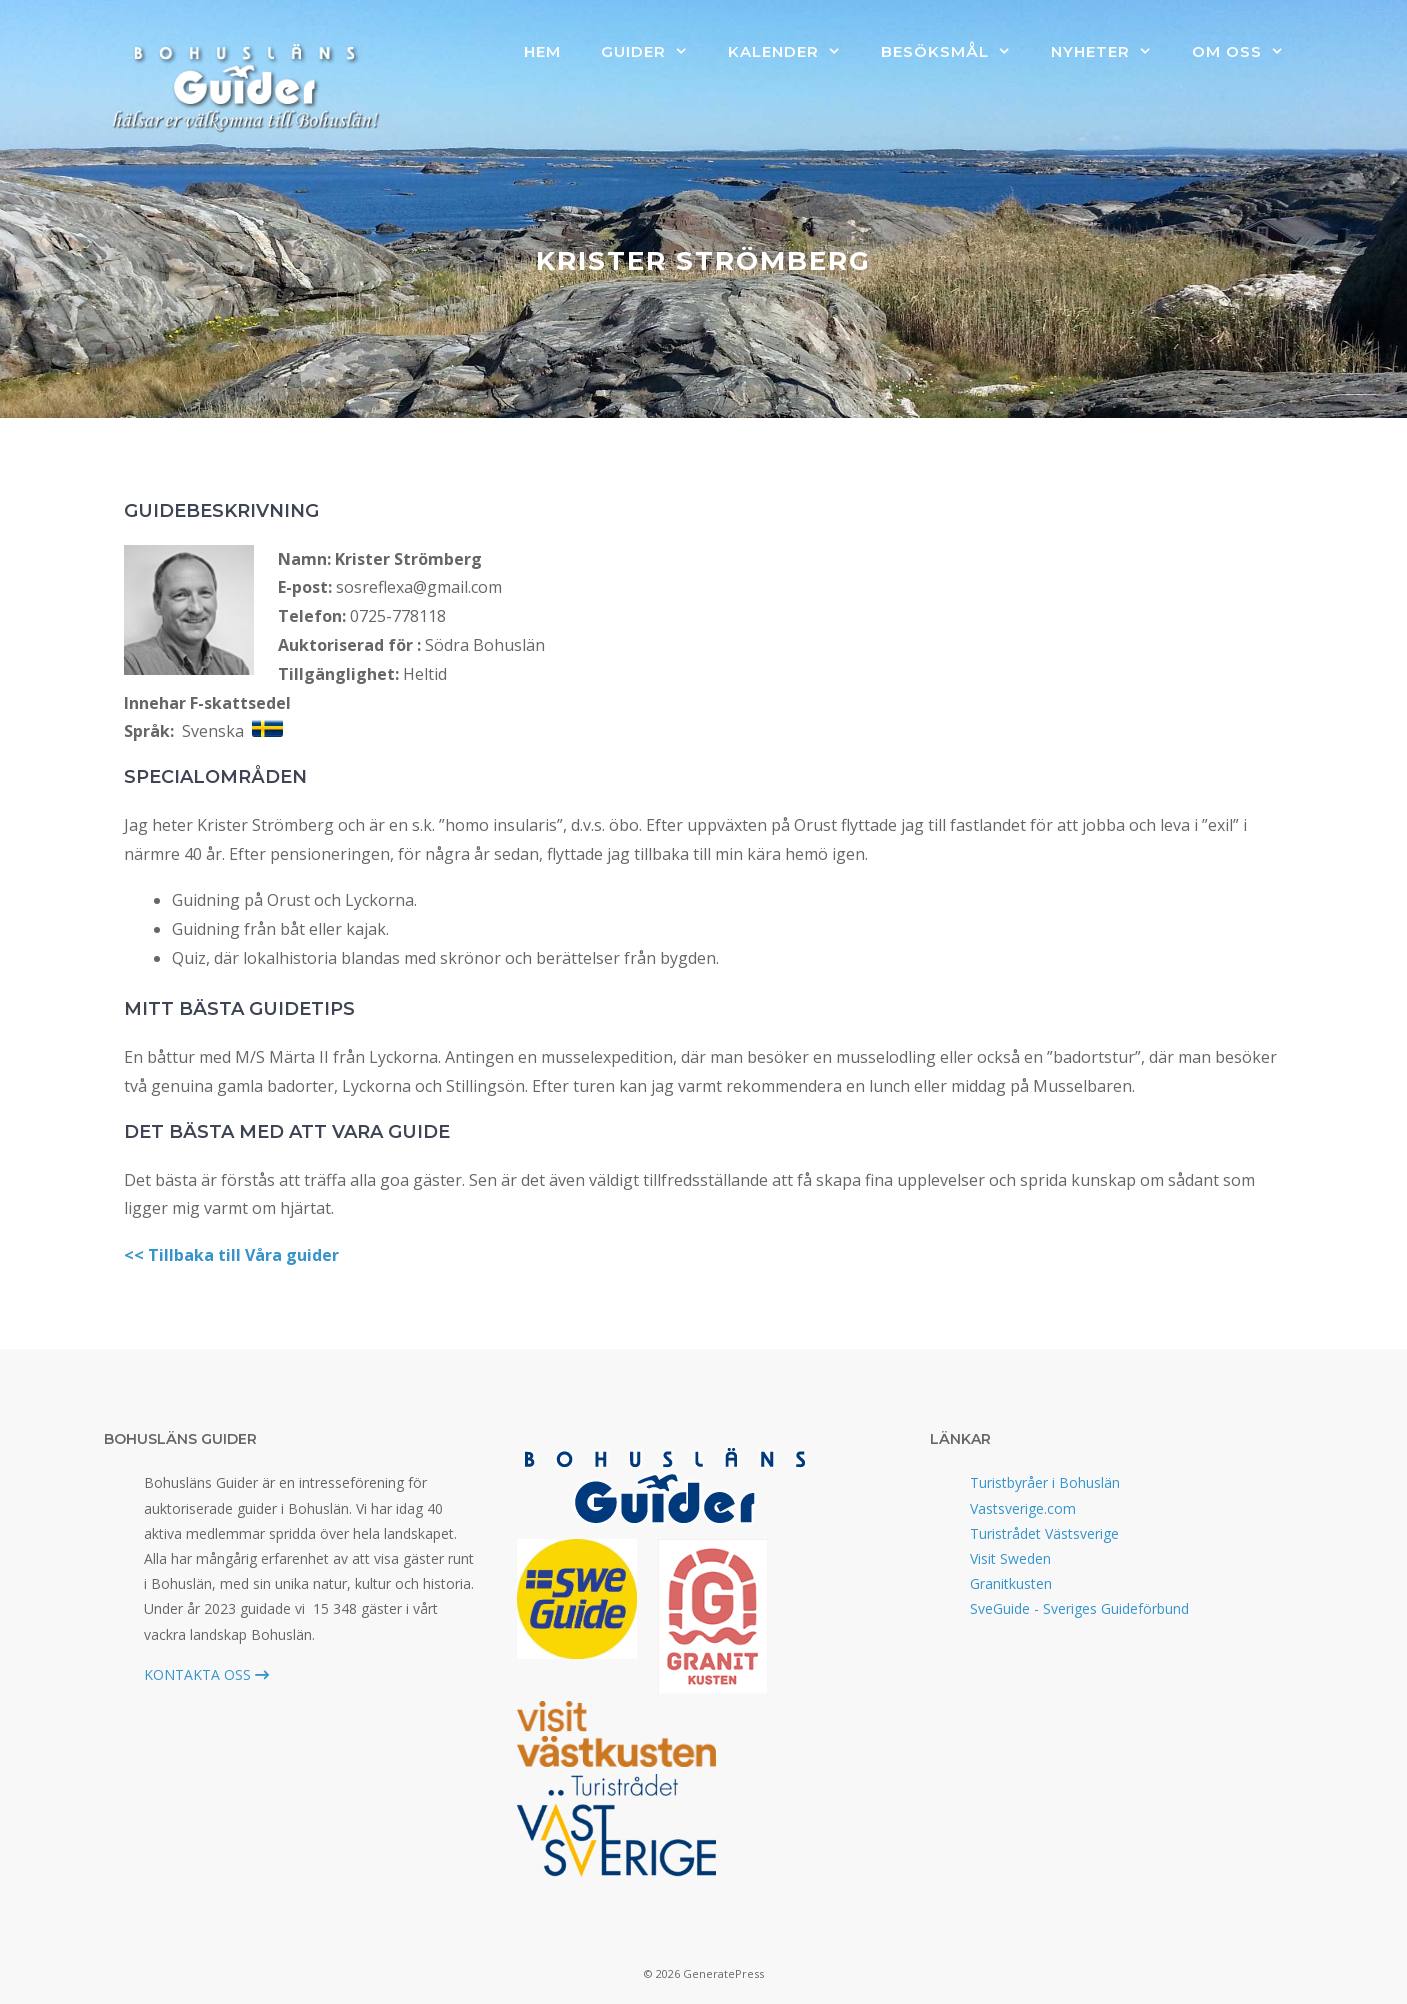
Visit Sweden (1010, 1558)
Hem (542, 51)
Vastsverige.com (1023, 1508)
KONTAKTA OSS (206, 1674)
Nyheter (1111, 52)
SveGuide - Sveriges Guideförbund (1079, 1608)
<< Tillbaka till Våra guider (231, 1255)
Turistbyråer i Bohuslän (1045, 1482)
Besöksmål (956, 52)
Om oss (1248, 52)
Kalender (794, 52)
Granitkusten (1011, 1583)
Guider (654, 52)
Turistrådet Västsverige (1044, 1533)
